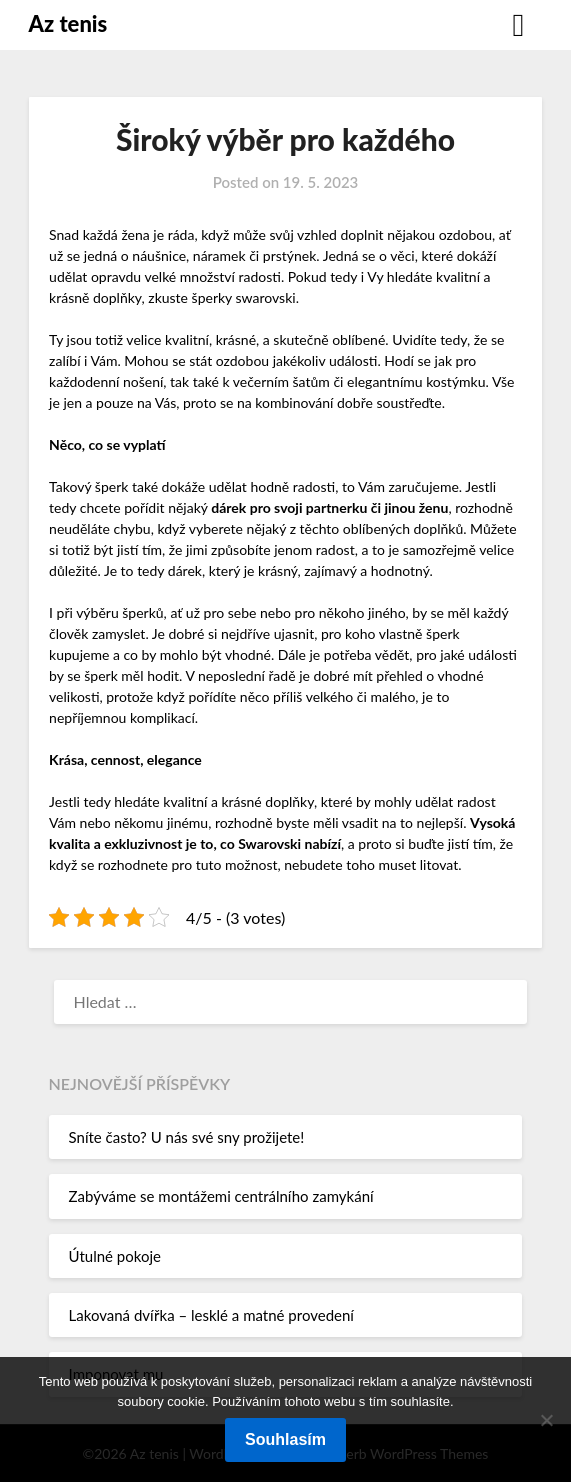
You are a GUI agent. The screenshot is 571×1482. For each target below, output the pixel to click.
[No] (546, 1420)
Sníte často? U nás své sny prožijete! (187, 1137)
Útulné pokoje (115, 1256)
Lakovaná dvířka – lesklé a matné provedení (211, 1315)
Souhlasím (285, 1439)
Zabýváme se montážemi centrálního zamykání (221, 1196)
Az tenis (68, 23)
